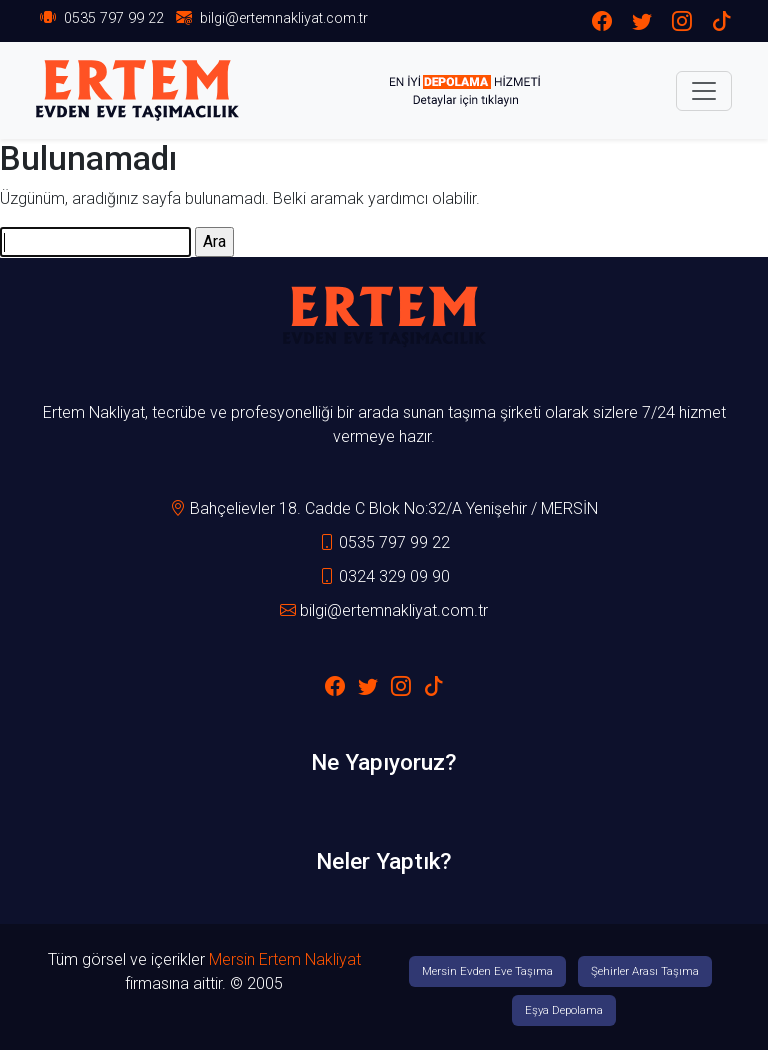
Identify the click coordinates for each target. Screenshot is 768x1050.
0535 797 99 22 (114, 18)
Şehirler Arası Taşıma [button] (645, 971)
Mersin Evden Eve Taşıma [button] (487, 971)
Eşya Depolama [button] (564, 1010)
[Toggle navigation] (704, 91)
